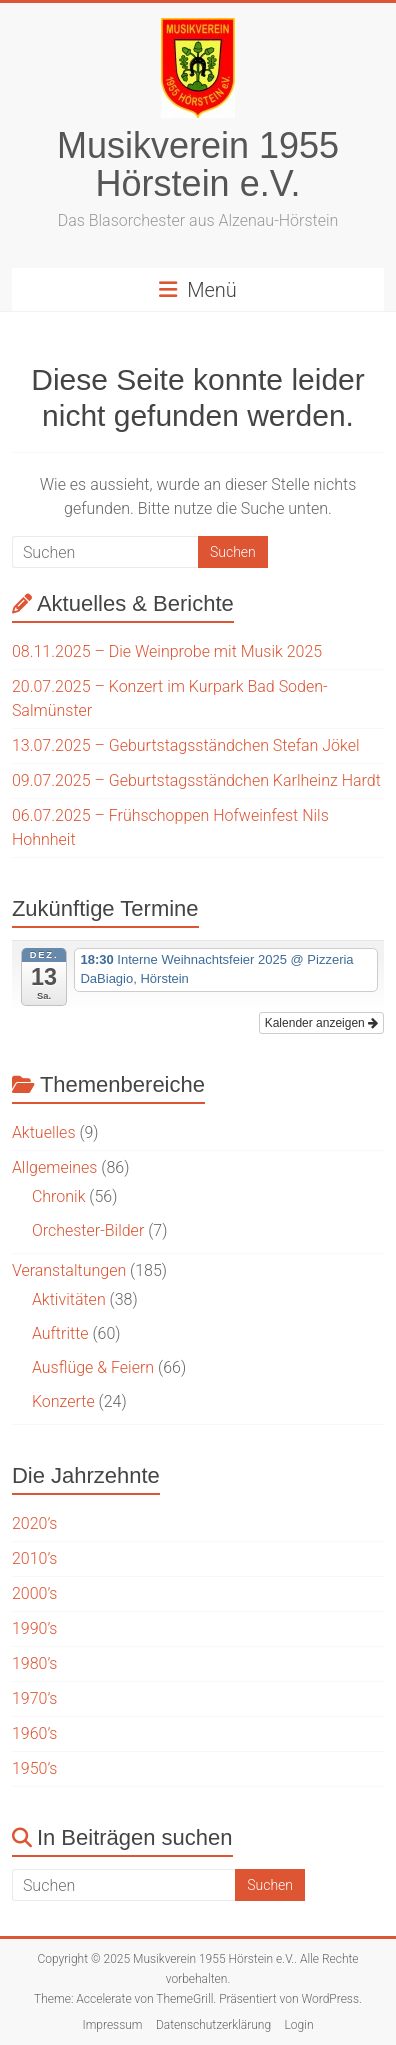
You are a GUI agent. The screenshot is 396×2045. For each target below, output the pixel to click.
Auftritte (60, 1333)
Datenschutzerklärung (213, 2025)
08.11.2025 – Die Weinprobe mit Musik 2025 (167, 651)
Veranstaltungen (69, 1270)
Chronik (59, 1196)
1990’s (35, 1628)
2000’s (35, 1593)
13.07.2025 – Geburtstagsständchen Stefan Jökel (186, 745)
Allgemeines (55, 1167)
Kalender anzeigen (321, 1023)
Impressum (112, 2025)
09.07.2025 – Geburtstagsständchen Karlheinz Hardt (196, 780)
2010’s (35, 1558)
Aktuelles (44, 1132)
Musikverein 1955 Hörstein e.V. (198, 164)
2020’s (35, 1523)
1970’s (35, 1698)
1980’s (35, 1663)
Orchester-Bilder (88, 1230)
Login (298, 2025)
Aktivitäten (69, 1299)
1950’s (35, 1768)
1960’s (35, 1733)
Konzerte (63, 1401)
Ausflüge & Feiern (93, 1367)
